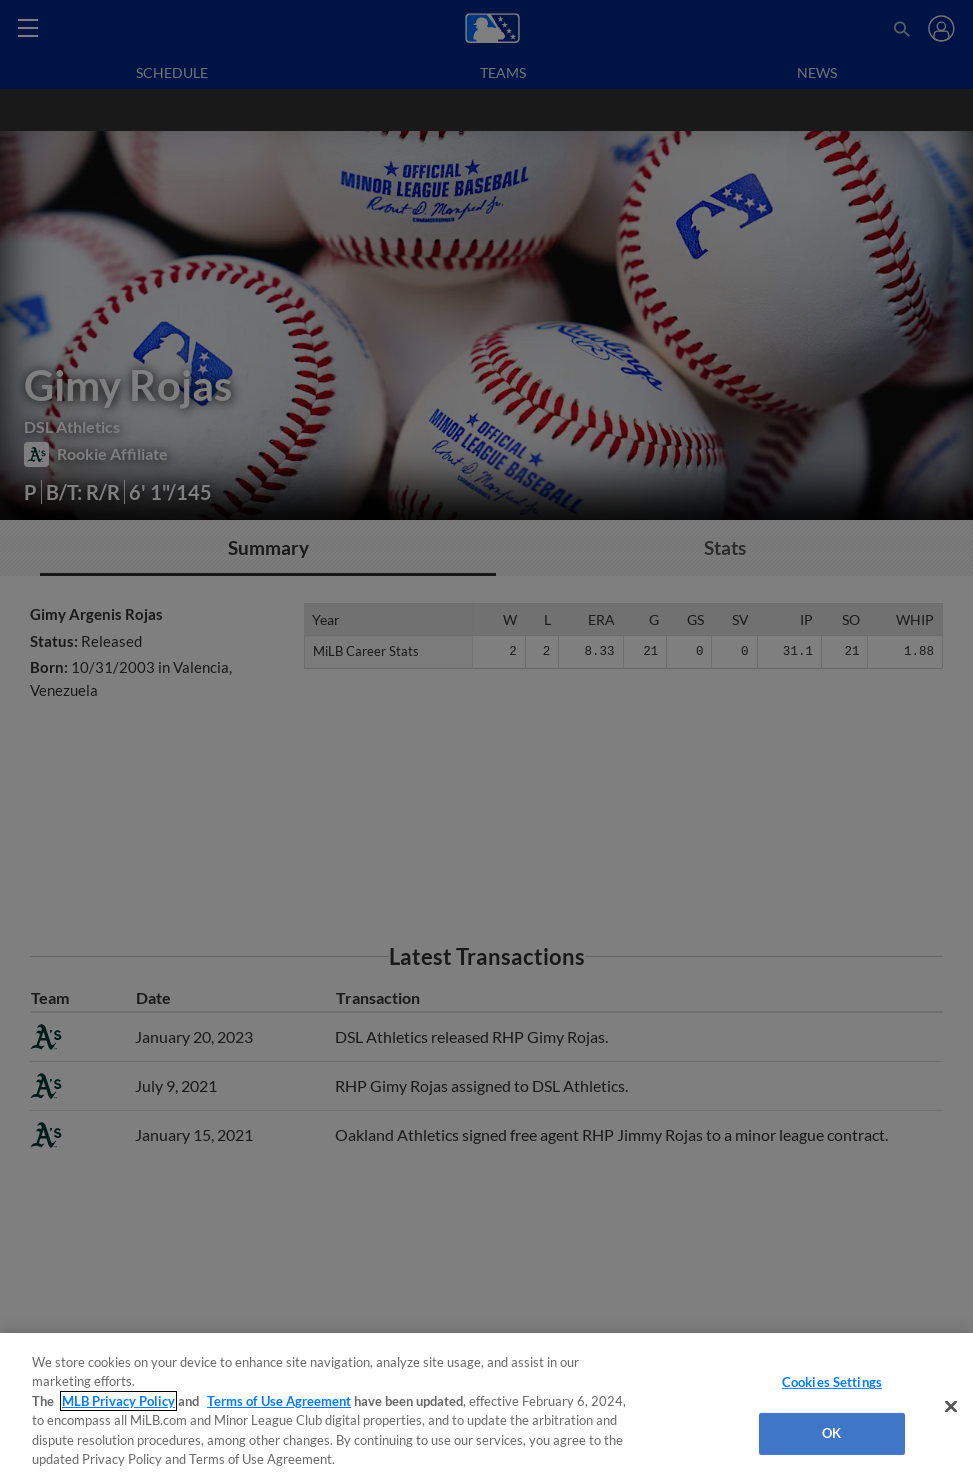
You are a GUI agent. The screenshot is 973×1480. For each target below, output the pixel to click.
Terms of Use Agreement (279, 1401)
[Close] (951, 1407)
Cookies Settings (832, 1382)
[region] (486, 1406)
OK (831, 1433)
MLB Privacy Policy (118, 1401)
